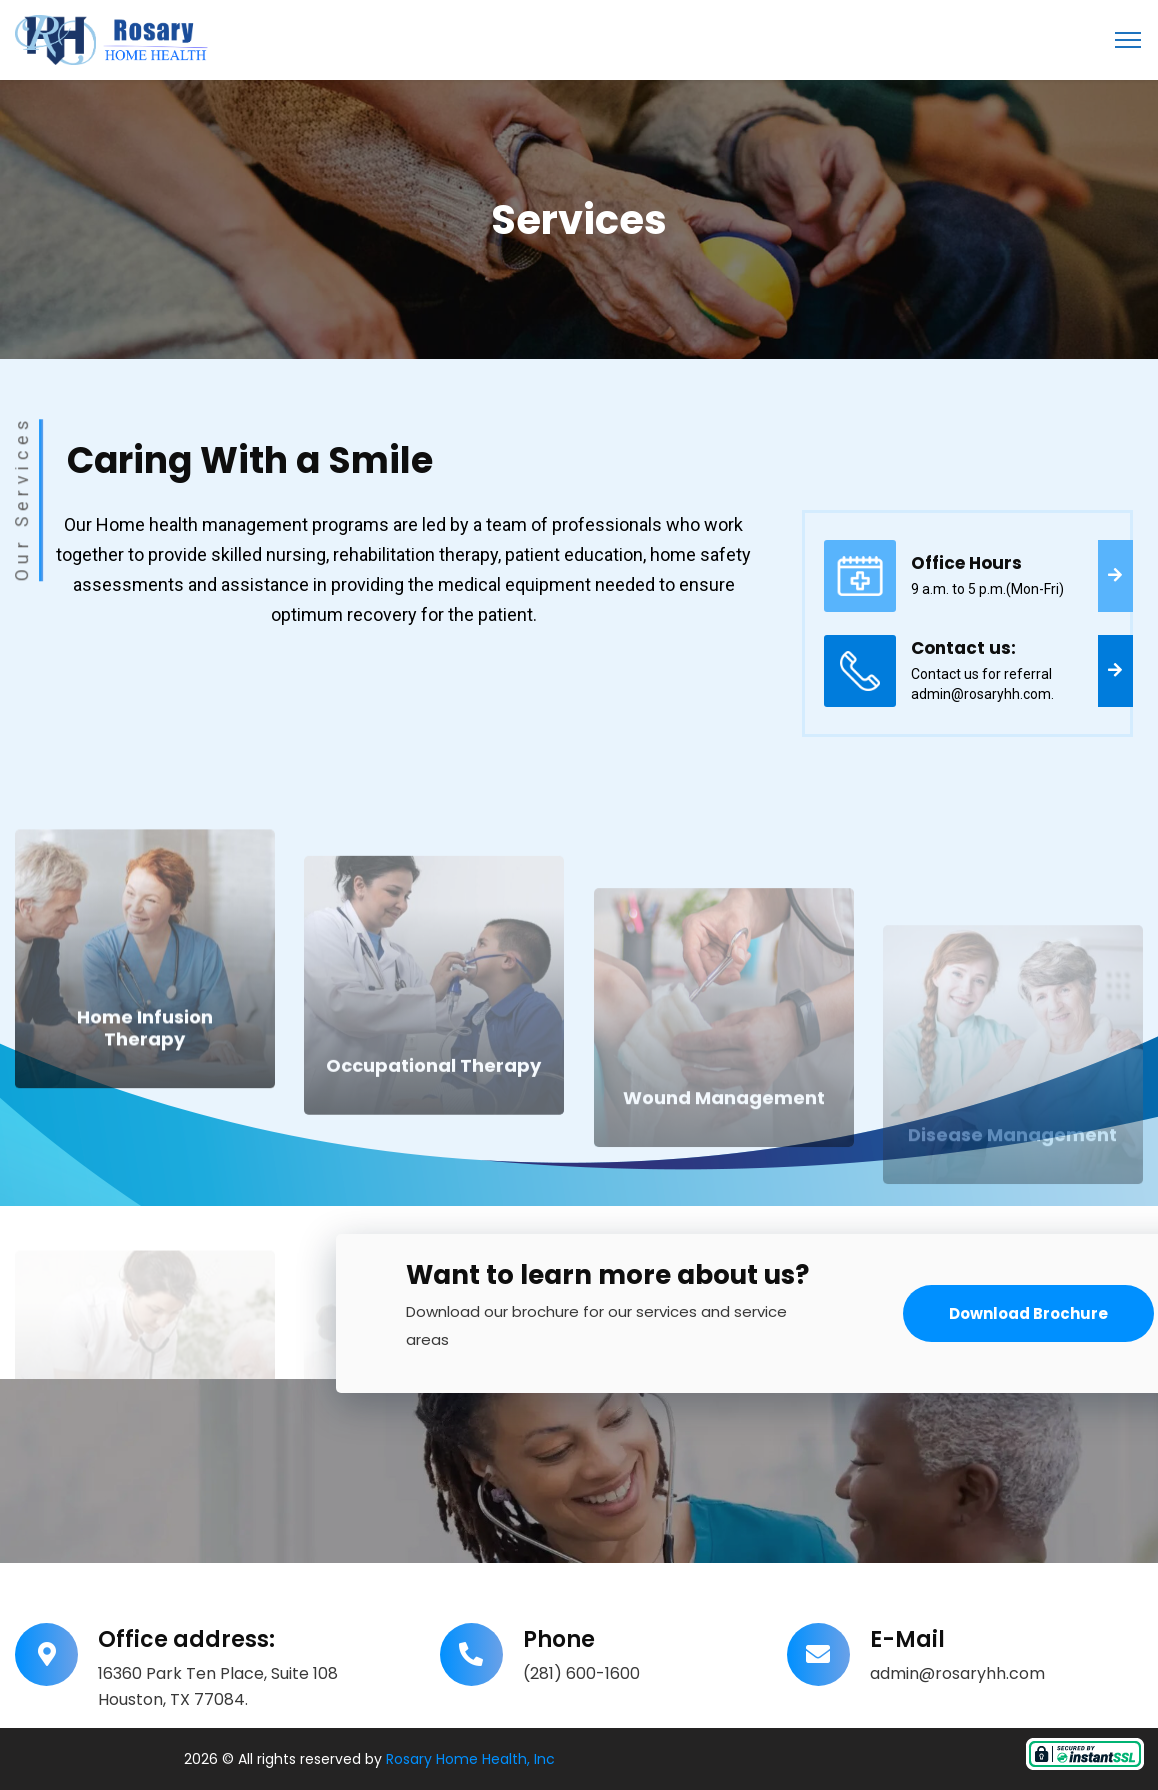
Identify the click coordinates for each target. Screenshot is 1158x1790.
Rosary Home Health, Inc (470, 1759)
